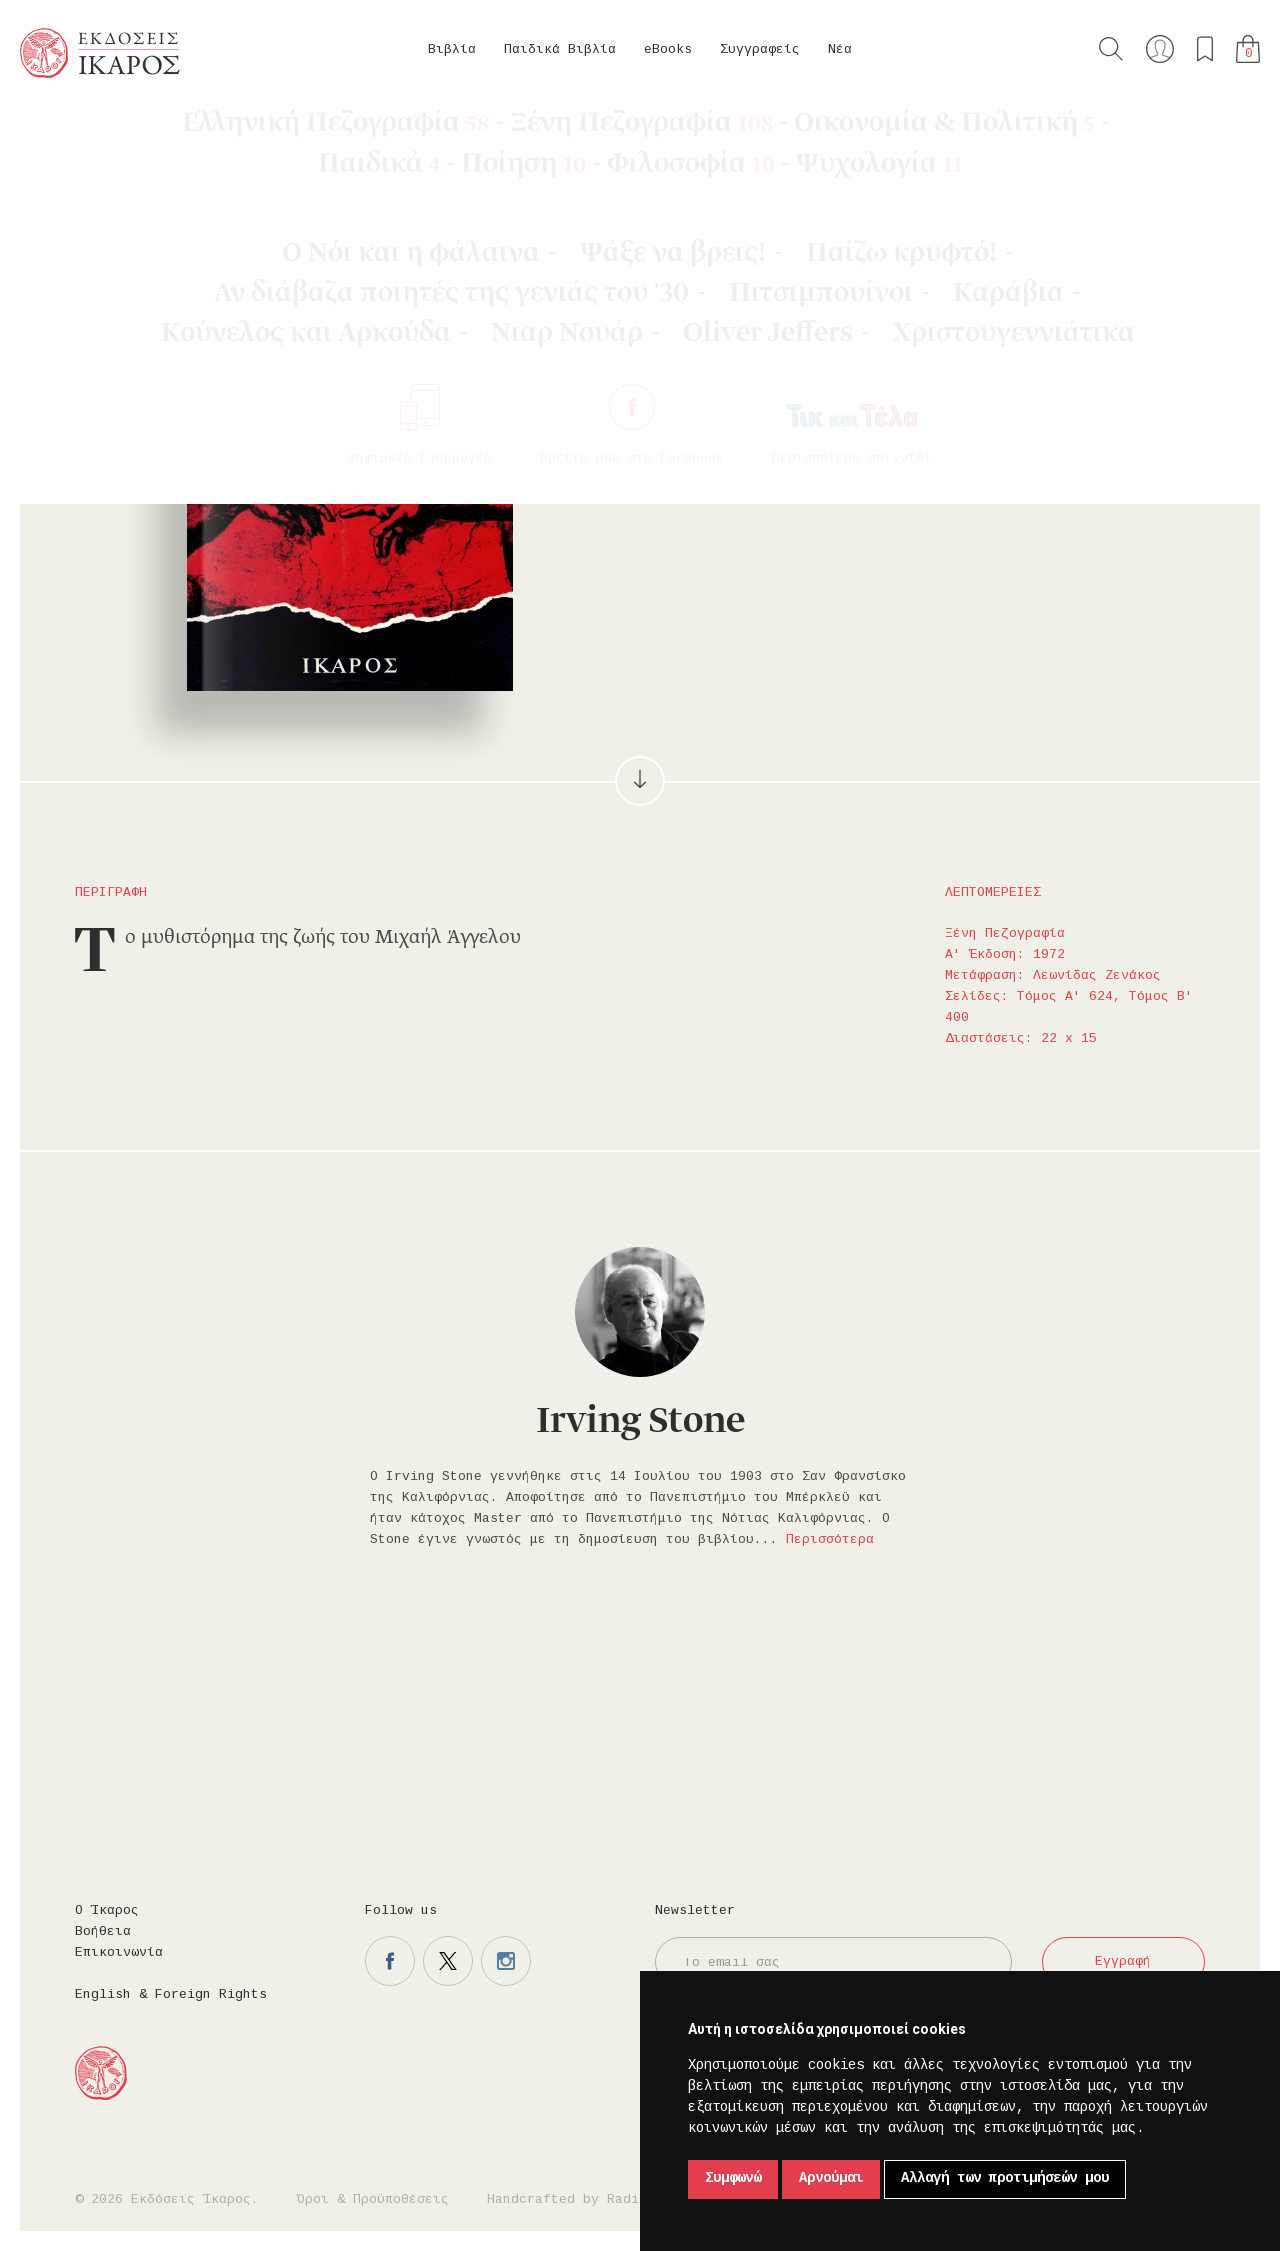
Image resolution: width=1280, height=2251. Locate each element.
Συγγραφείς (760, 50)
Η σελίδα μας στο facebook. (390, 1961)
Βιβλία (452, 50)
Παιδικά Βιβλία (560, 50)
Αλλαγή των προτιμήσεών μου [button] (1005, 2179)
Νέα (840, 50)
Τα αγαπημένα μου (1205, 49)
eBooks (668, 50)
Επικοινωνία (119, 1953)
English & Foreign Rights (171, 1995)
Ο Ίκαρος (107, 1911)
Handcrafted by (571, 2200)
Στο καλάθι (760, 411)
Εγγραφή (1123, 1962)
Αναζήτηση (1111, 49)
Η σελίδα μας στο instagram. (506, 1961)
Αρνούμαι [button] (831, 2179)
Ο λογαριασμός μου (1160, 49)
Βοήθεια (103, 1932)
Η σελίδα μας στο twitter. (448, 1961)
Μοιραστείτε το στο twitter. (976, 411)
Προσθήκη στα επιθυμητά (860, 411)
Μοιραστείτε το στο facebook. (918, 411)
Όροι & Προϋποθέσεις (373, 2200)
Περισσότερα (830, 1540)
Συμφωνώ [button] (733, 2179)
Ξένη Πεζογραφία (255, 130)
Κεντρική (67, 130)
